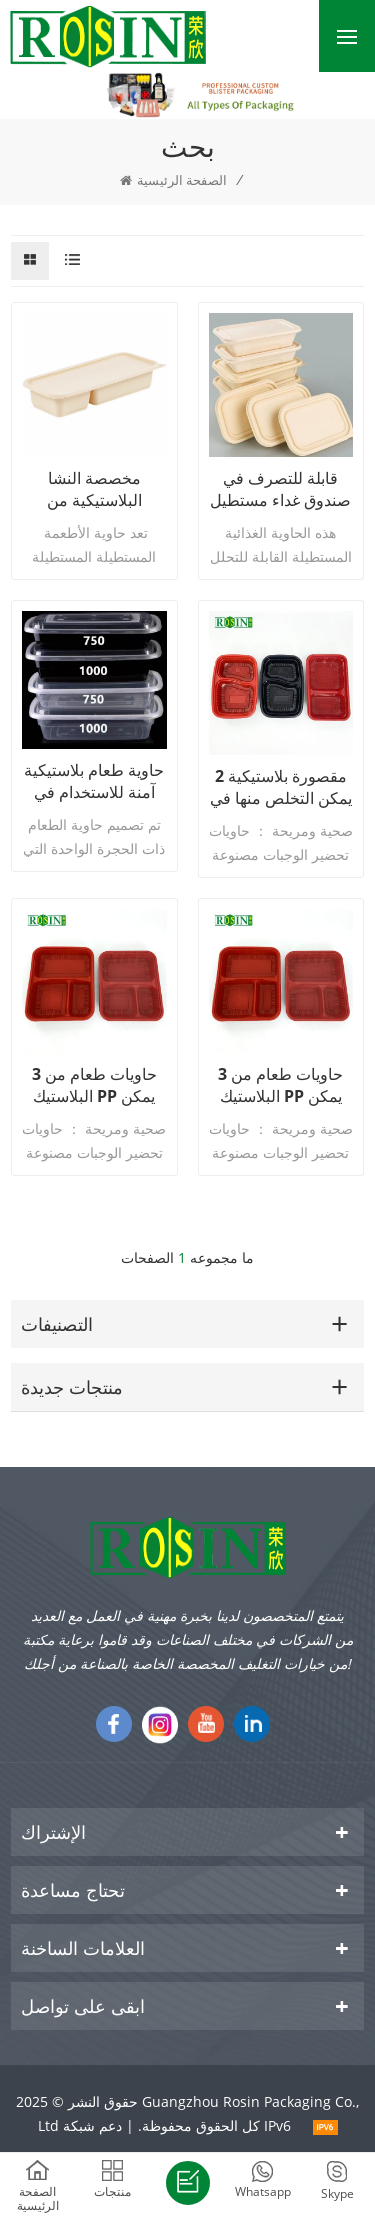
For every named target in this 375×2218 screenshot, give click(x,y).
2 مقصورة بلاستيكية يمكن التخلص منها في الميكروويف (281, 787)
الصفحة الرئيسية (173, 180)
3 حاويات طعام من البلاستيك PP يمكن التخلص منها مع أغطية (94, 1085)
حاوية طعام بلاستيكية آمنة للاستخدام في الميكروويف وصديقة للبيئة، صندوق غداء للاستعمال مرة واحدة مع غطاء (94, 781)
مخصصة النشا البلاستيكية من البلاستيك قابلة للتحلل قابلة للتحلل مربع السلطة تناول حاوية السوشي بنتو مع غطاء (94, 489)
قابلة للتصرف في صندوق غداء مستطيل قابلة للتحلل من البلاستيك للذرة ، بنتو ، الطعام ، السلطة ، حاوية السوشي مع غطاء (281, 489)
